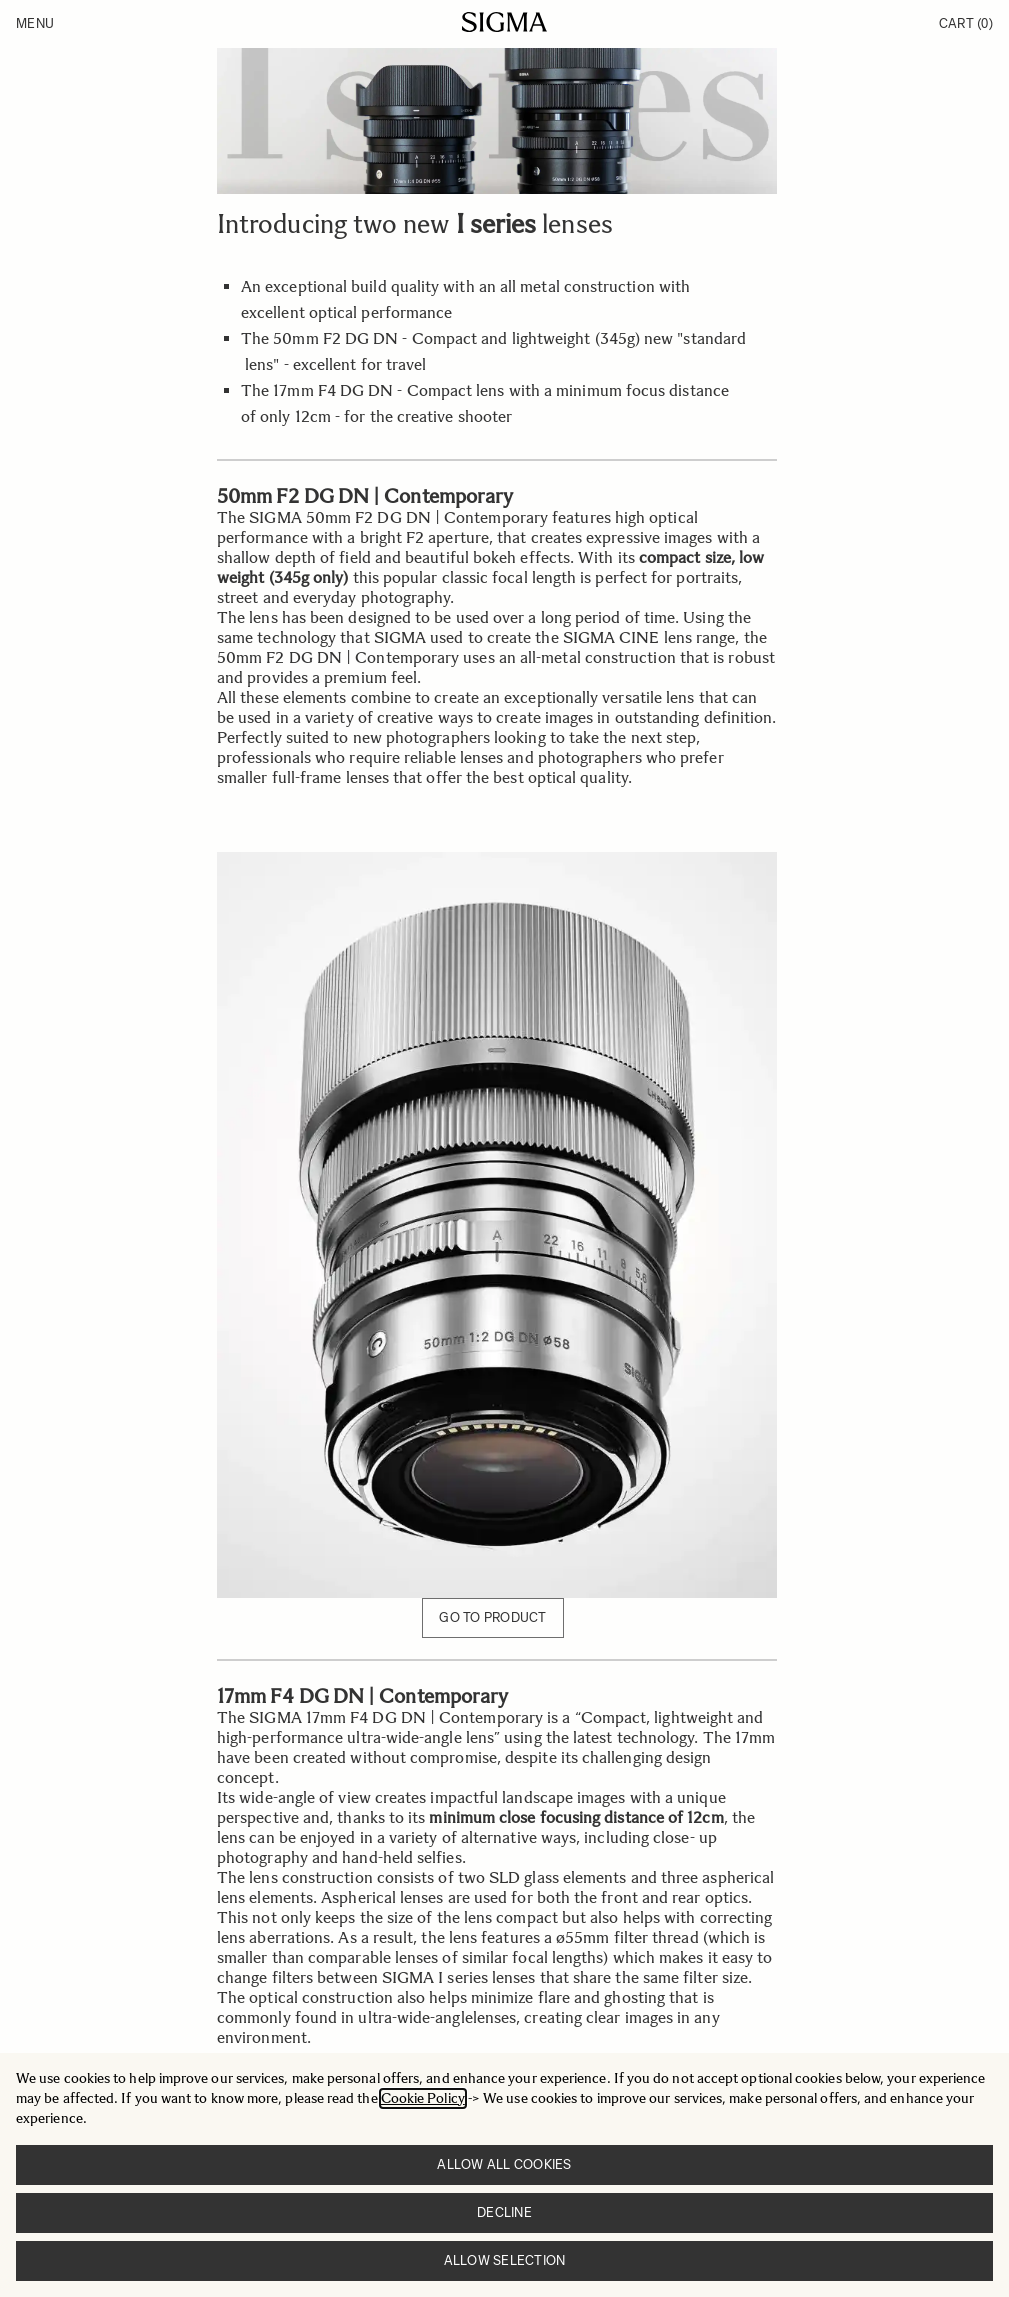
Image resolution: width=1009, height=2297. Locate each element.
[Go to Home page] (504, 22)
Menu (35, 23)
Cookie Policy (423, 2098)
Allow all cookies (504, 2164)
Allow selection (505, 2260)
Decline (504, 2212)
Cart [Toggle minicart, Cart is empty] (966, 23)
